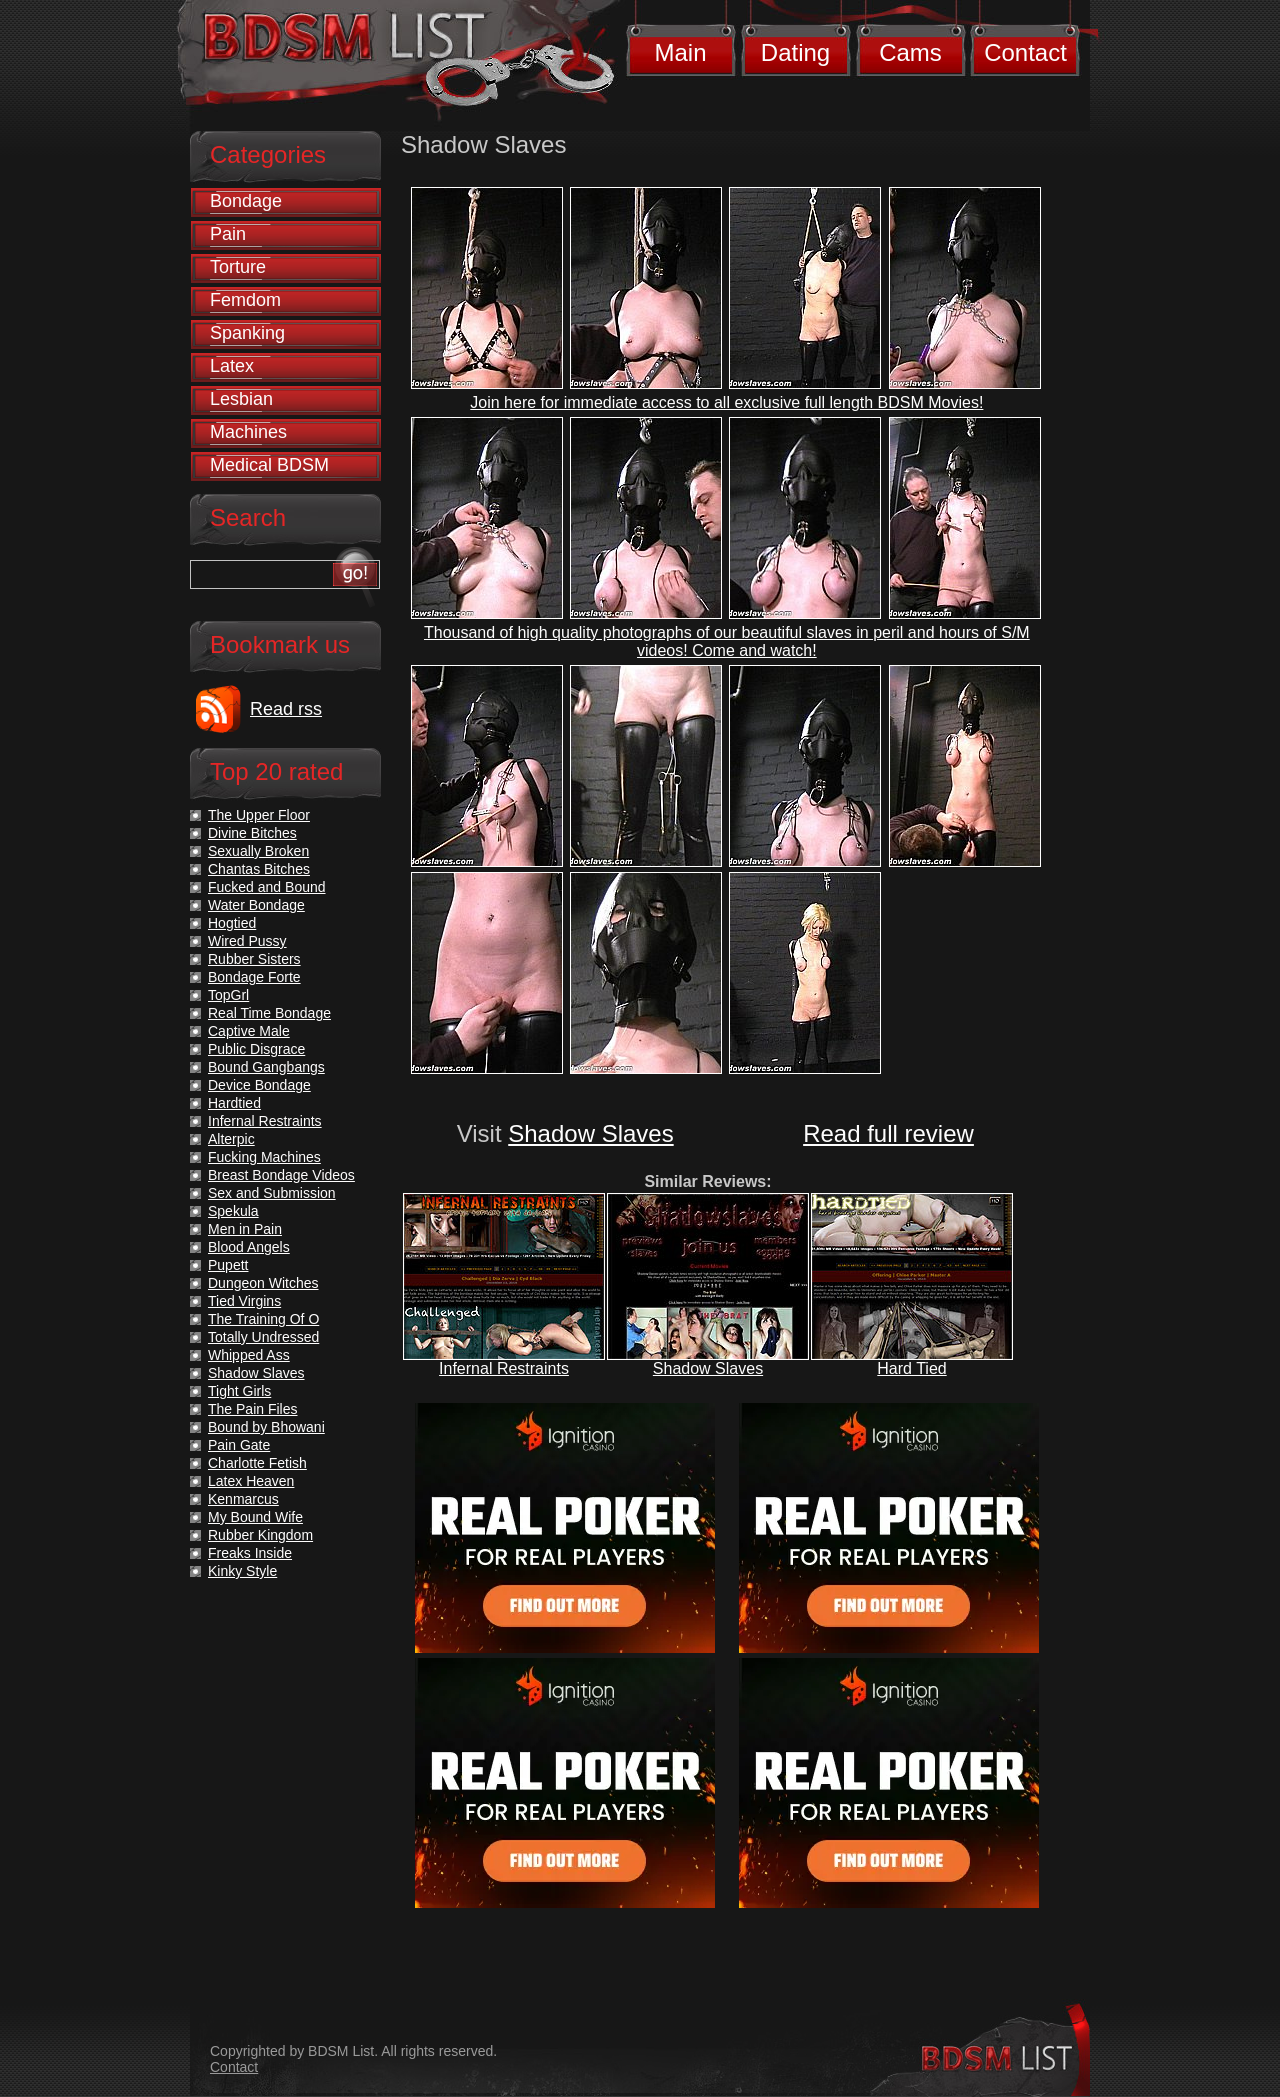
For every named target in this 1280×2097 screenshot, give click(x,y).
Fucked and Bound (267, 887)
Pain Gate (239, 1445)
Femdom (245, 300)
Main (680, 52)
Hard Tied (911, 1368)
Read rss (286, 709)
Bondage (246, 201)
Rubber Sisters (254, 959)
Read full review (888, 1133)
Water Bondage (256, 905)
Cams (910, 52)
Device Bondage (259, 1085)
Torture (238, 267)
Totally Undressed (263, 1337)
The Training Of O (263, 1319)
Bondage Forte (254, 977)
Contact (1025, 52)
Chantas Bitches (259, 869)
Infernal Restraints (504, 1368)
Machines (248, 432)
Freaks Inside (250, 1553)
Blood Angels (249, 1247)
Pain (228, 234)
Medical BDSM (269, 465)
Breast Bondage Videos (281, 1175)
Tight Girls (239, 1391)
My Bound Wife (255, 1517)
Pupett (228, 1265)
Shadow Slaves (590, 1133)
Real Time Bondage (269, 1013)
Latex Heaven (251, 1481)
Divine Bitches (252, 833)
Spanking (247, 333)
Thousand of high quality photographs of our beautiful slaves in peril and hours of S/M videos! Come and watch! (727, 641)
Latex (232, 366)
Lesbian (241, 399)
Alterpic (231, 1139)
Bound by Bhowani (266, 1427)
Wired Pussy (247, 941)
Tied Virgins (244, 1301)
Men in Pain (245, 1229)
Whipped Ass (249, 1355)
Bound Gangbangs (266, 1067)
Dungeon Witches (263, 1283)
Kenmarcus (243, 1499)
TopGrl (228, 995)
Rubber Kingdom (260, 1535)
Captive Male (249, 1031)
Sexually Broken (258, 851)
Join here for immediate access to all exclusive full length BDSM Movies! (726, 402)
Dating (795, 52)
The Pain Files (252, 1409)
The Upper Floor (259, 815)
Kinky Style (242, 1571)
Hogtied (232, 923)
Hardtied (234, 1103)
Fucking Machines (264, 1157)
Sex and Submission (272, 1193)
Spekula (233, 1211)
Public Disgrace (256, 1049)
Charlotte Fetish (257, 1463)
